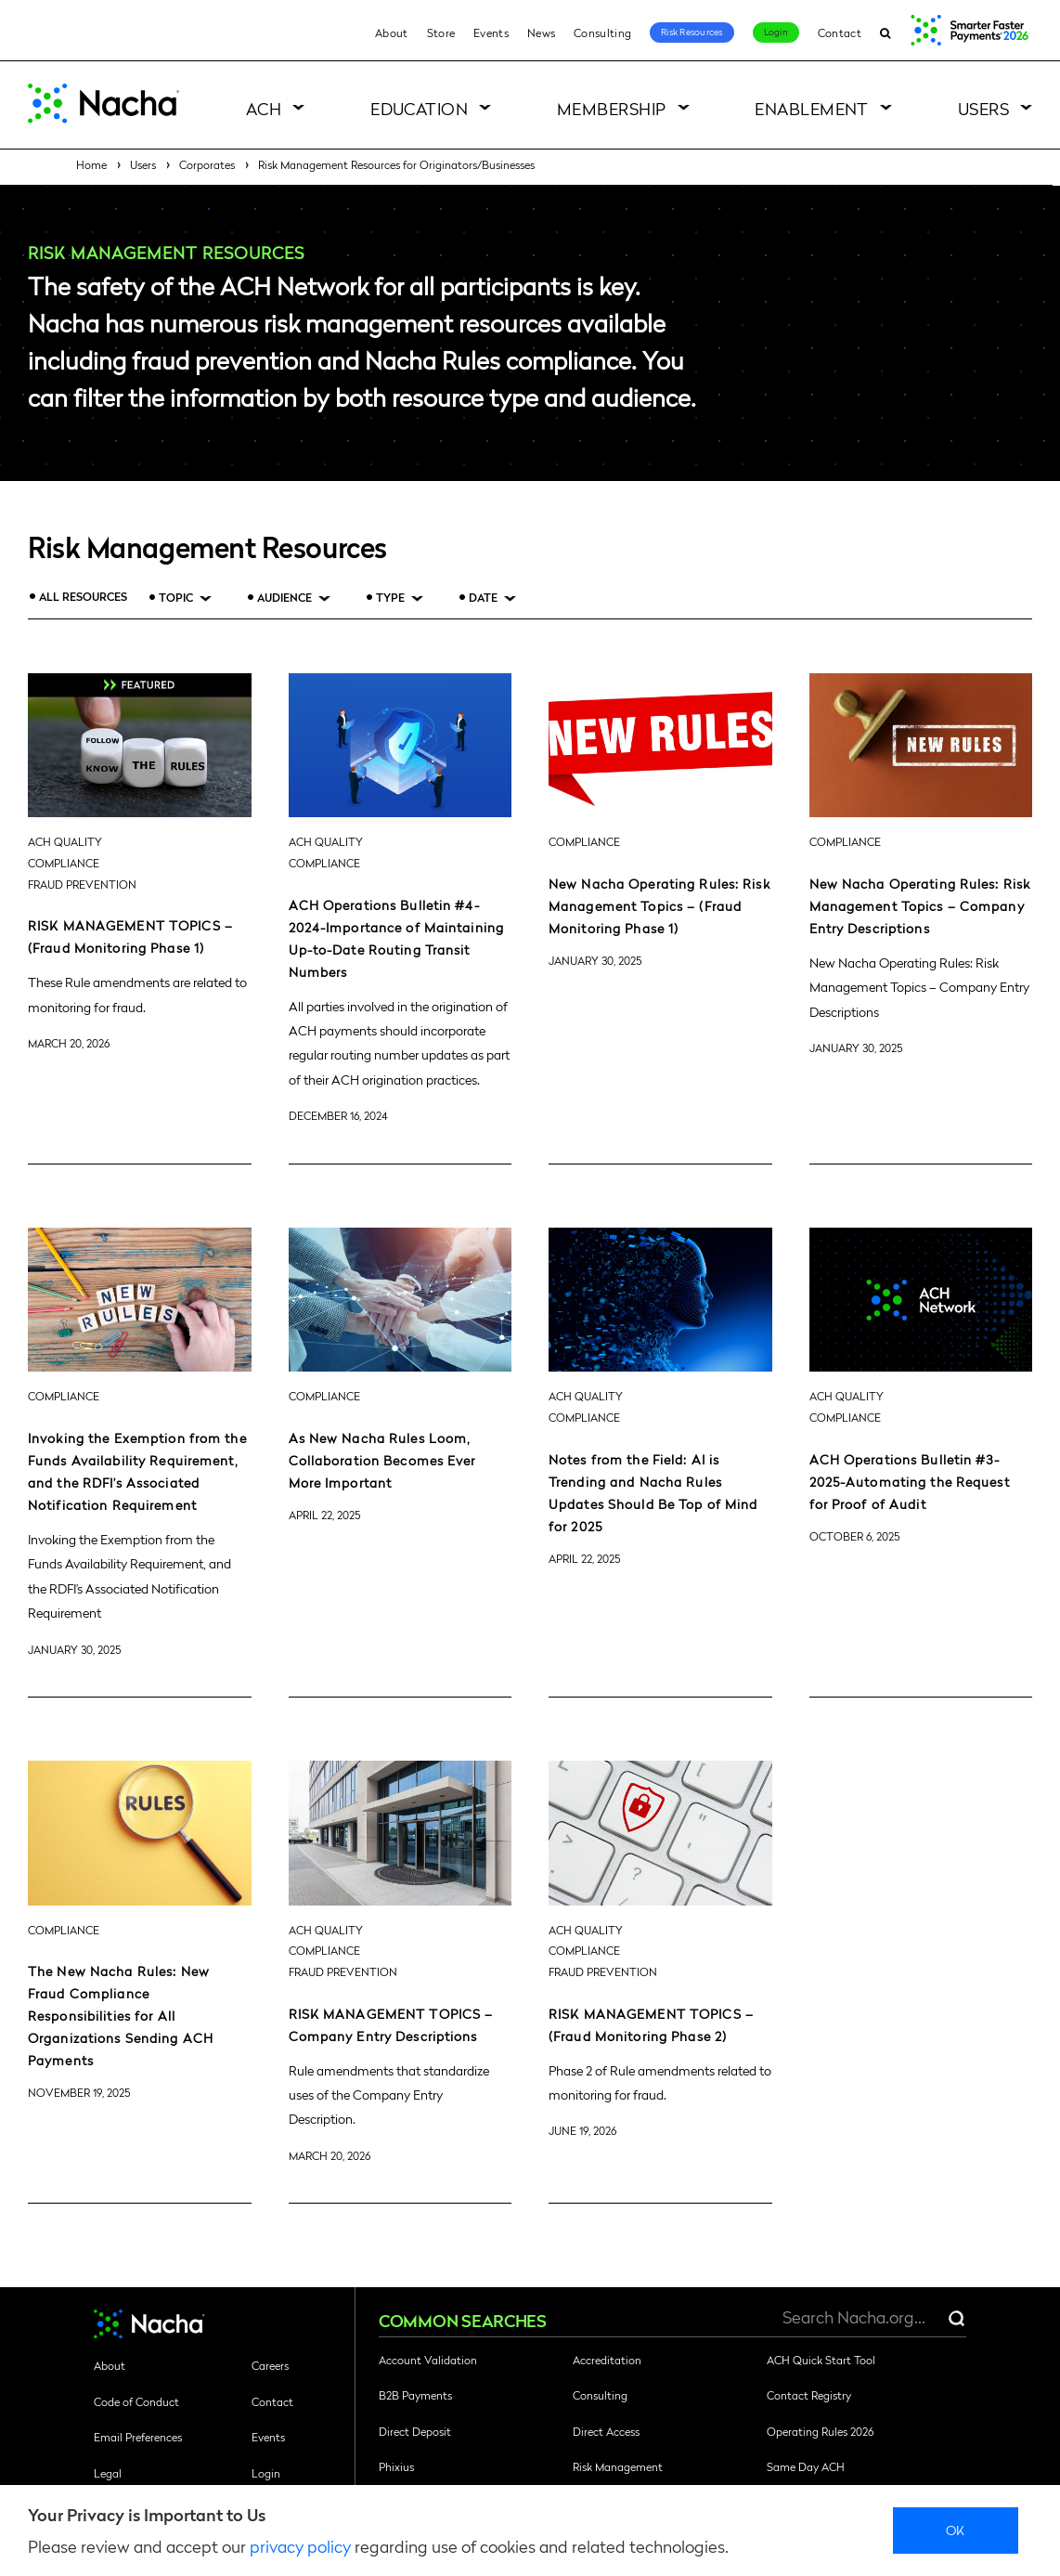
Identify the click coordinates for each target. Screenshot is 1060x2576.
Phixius (396, 2466)
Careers (270, 2365)
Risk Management (618, 2466)
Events (491, 32)
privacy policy (300, 2545)
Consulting (602, 32)
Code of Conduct (136, 2401)
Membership (611, 108)
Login (776, 31)
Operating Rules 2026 (820, 2431)
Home (91, 164)
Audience (284, 598)
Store (441, 32)
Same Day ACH (806, 2466)
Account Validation (428, 2359)
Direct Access (606, 2431)
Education (419, 108)
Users (983, 108)
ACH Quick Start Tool (821, 2359)
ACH (263, 108)
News (541, 32)
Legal (108, 2472)
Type (390, 598)
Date (483, 598)
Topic (176, 598)
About (391, 32)
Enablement (812, 108)
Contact (839, 32)
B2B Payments (415, 2394)
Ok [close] (955, 2529)
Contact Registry (809, 2394)
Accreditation (607, 2359)
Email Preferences (138, 2436)
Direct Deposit (415, 2431)
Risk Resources (692, 31)
